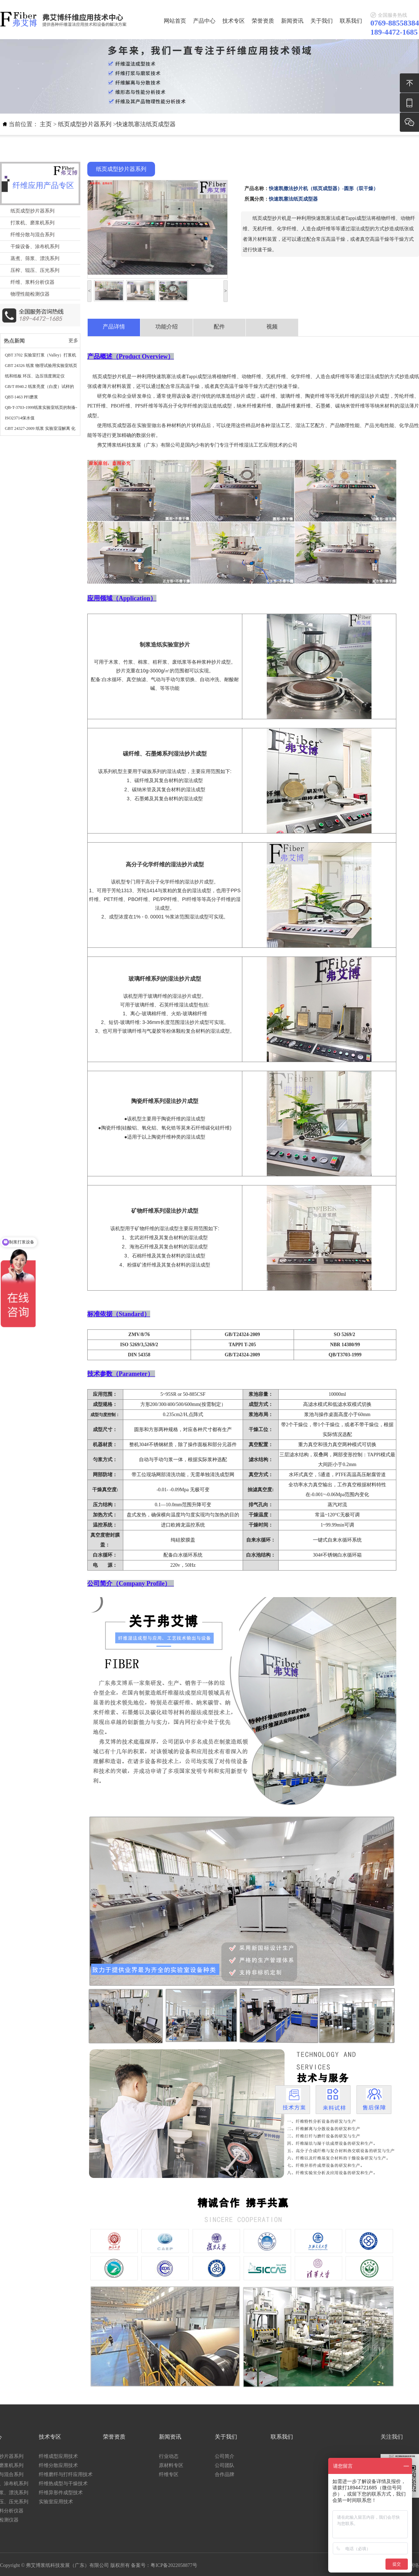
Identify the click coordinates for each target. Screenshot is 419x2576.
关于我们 (321, 21)
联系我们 (351, 21)
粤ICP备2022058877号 (173, 2565)
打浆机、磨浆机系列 (32, 222)
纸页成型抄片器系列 (84, 124)
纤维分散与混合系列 (32, 234)
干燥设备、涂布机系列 (34, 246)
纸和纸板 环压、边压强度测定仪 (35, 376)
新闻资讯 (292, 21)
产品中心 (204, 21)
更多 (73, 340)
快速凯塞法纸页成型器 (146, 124)
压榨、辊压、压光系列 (34, 270)
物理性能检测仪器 (30, 294)
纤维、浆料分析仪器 (32, 282)
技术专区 (233, 21)
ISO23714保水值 (20, 418)
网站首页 (175, 21)
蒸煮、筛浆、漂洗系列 (34, 258)
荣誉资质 (263, 21)
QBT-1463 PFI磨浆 (21, 397)
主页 (46, 124)
